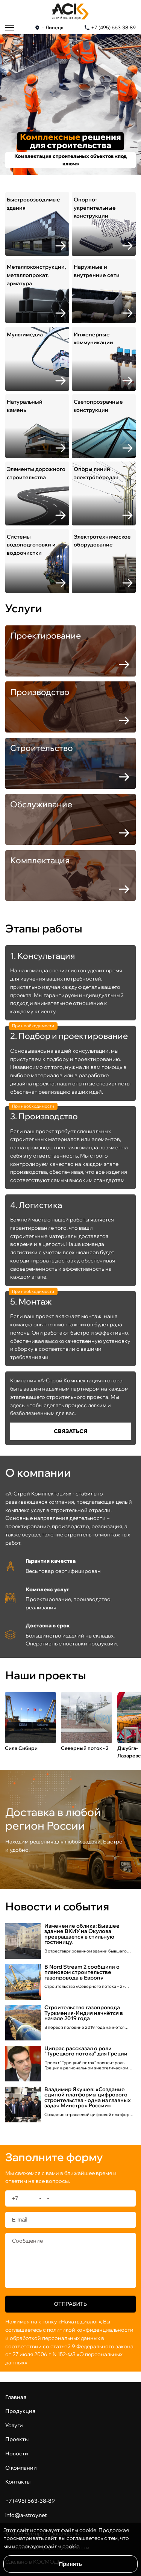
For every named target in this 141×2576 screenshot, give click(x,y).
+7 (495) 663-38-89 (113, 27)
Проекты (17, 2439)
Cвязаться (70, 1431)
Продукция (20, 2410)
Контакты (17, 2481)
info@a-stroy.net (26, 2514)
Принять (70, 2564)
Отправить (70, 2304)
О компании (21, 2467)
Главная (15, 2396)
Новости (16, 2453)
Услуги (14, 2425)
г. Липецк (52, 27)
